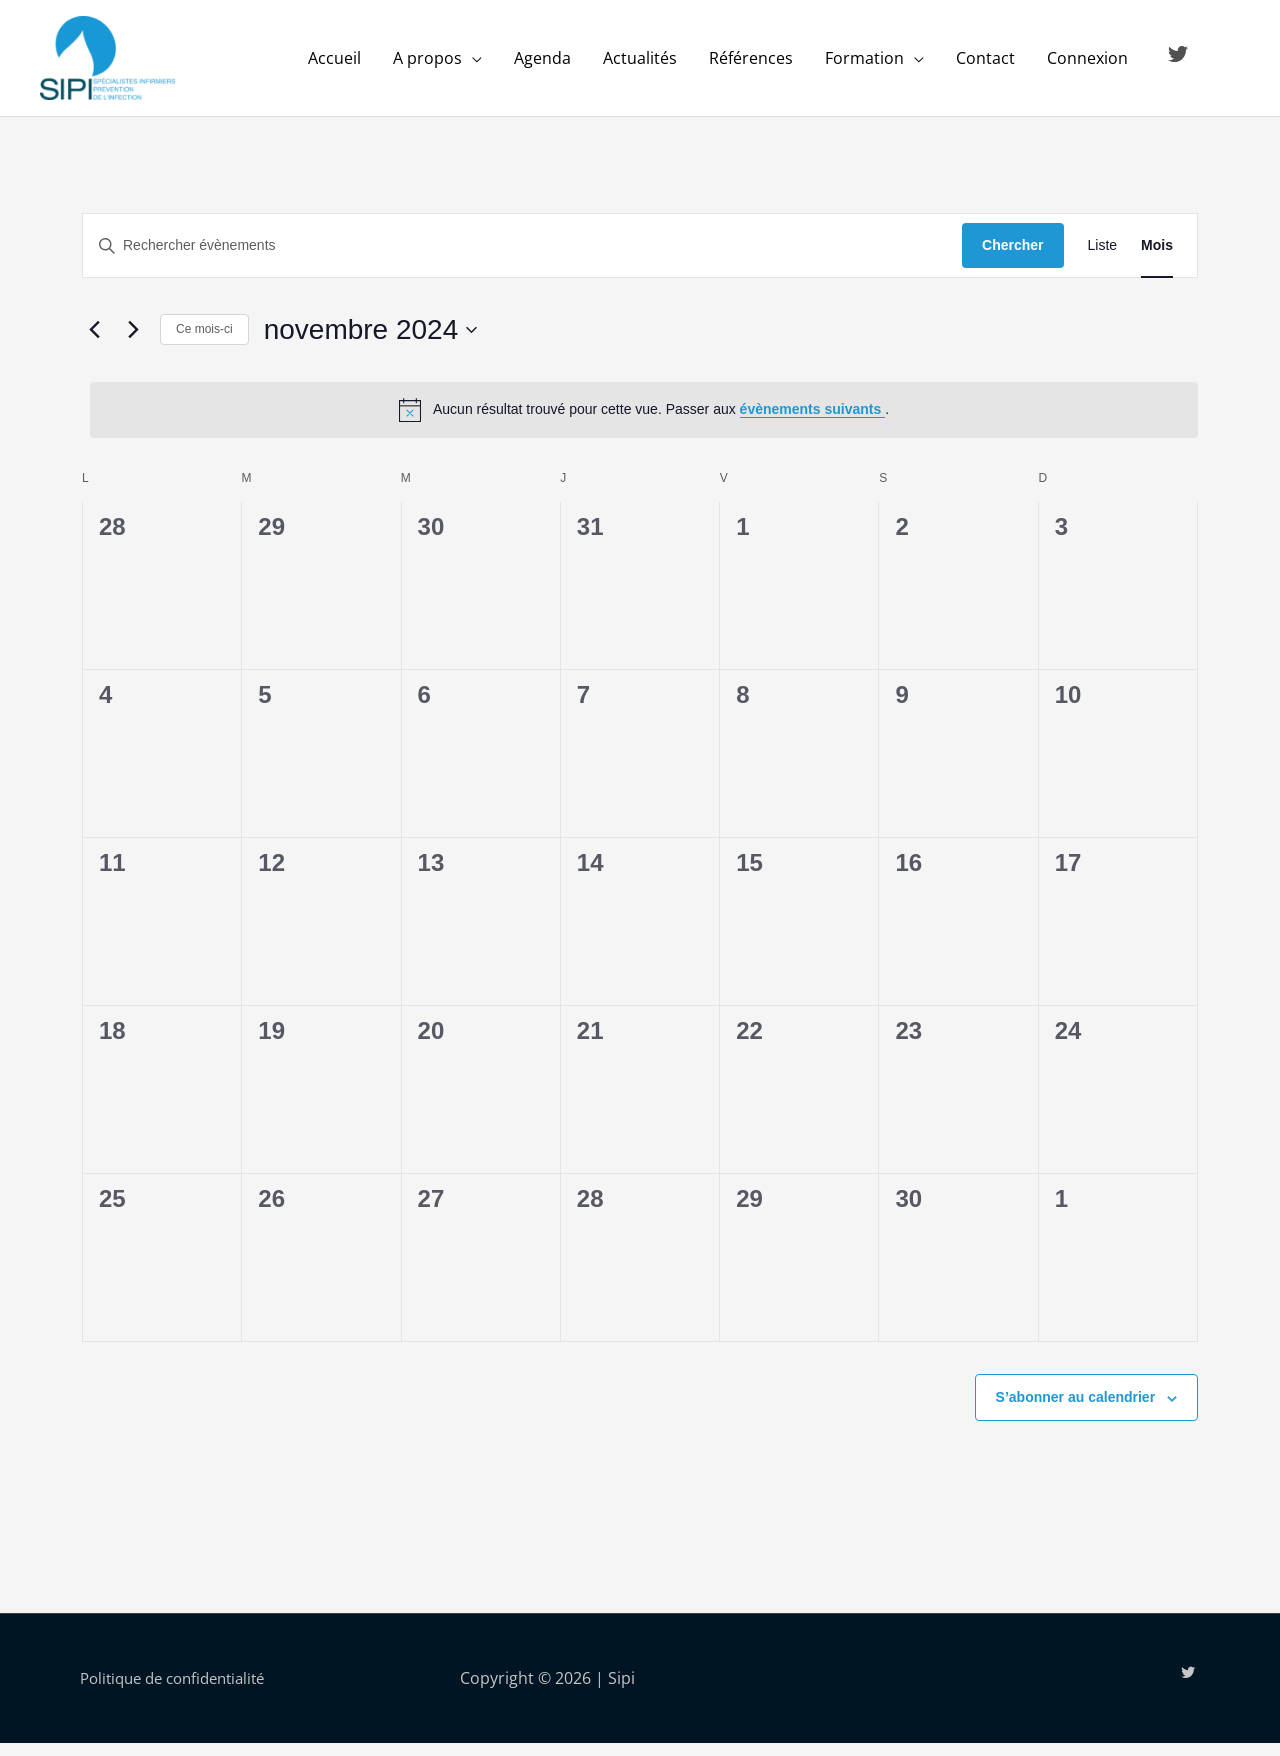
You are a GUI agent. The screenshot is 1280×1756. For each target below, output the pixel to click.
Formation (864, 65)
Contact (985, 65)
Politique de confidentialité (181, 1690)
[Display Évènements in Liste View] (1103, 258)
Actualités (640, 65)
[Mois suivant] (133, 343)
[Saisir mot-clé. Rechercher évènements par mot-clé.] (522, 258)
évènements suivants (813, 422)
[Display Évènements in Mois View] (1157, 258)
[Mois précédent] (94, 343)
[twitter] (1181, 61)
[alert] (644, 422)
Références (751, 65)
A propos (427, 65)
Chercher (1012, 258)
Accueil (334, 65)
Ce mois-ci (204, 342)
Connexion (1087, 65)
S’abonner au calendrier (1076, 1410)
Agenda (542, 65)
